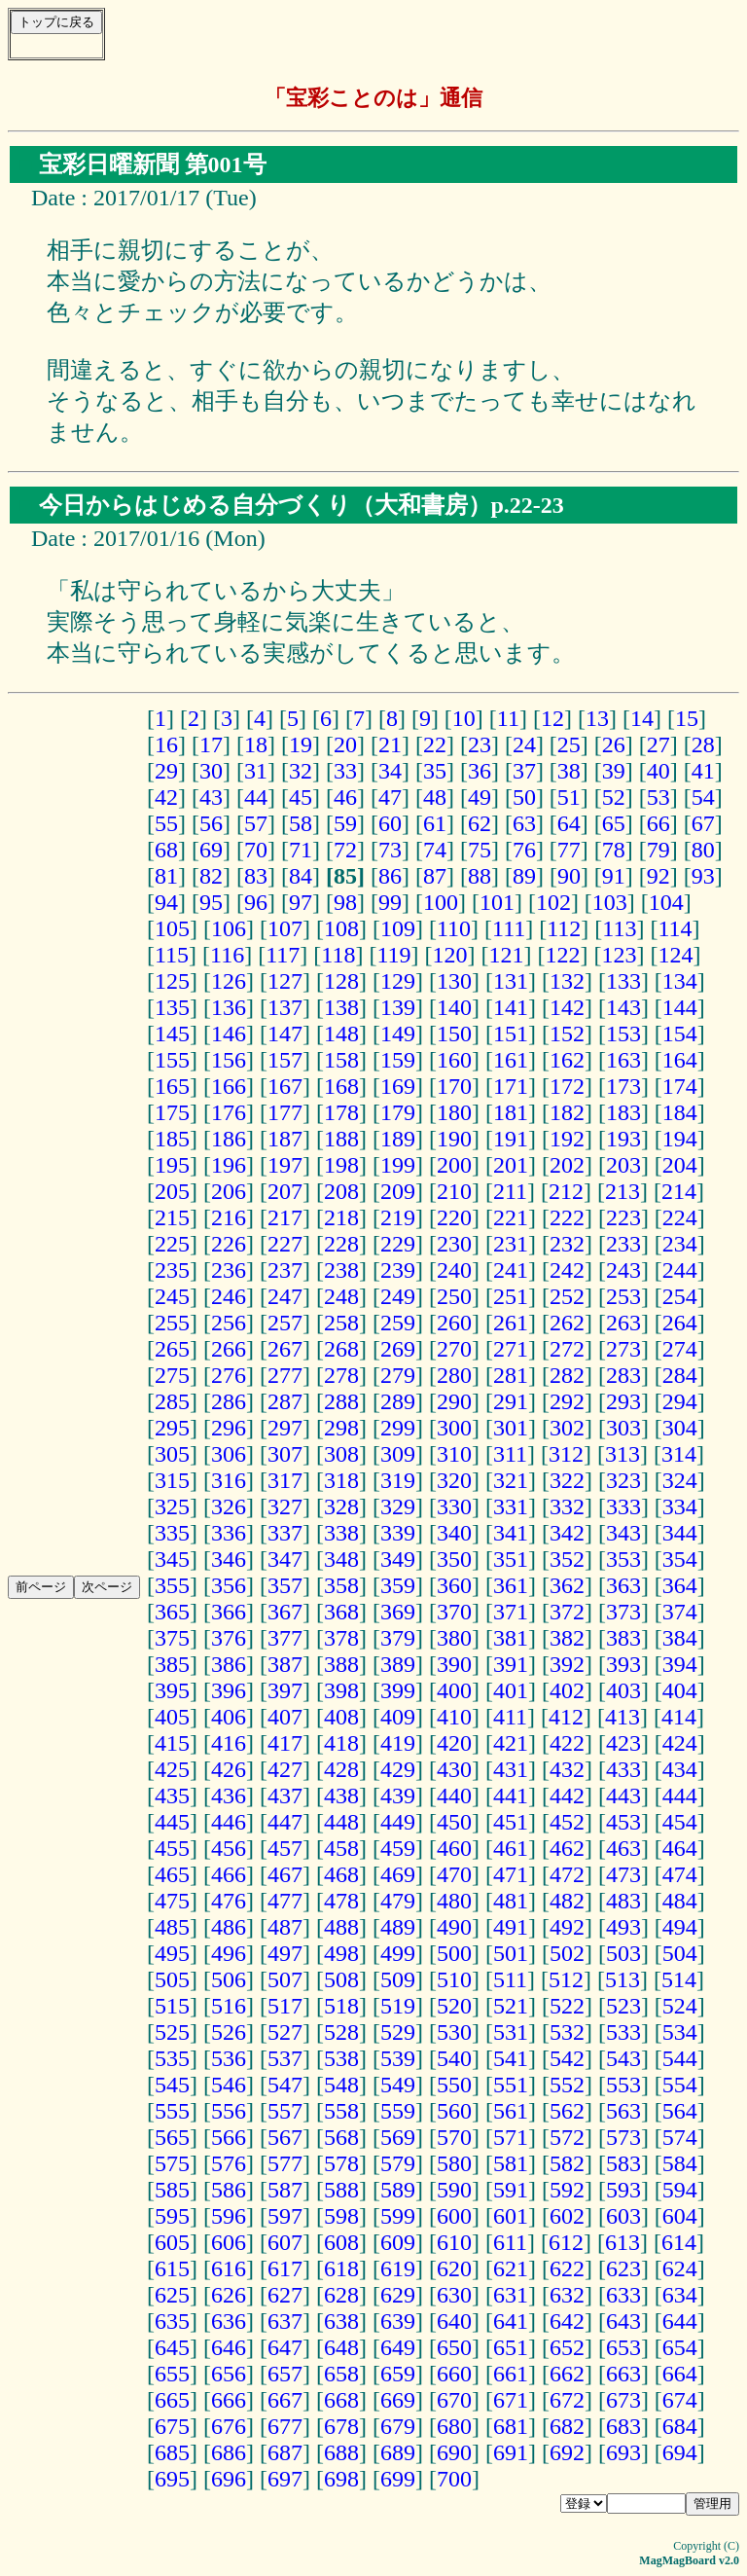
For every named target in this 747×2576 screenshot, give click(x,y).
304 (679, 1427)
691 (510, 2452)
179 (397, 1112)
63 (524, 823)
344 (679, 1532)
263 (623, 1322)
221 (510, 1217)
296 (228, 1427)
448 (341, 1821)
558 (341, 2110)
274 (679, 1348)
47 (390, 797)
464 (679, 1848)
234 (679, 1243)
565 (172, 2137)
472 (567, 1874)
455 (172, 1848)
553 (623, 2084)
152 (567, 1033)
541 (510, 2058)
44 (255, 797)
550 (454, 2084)
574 (679, 2137)
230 (454, 1243)
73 (390, 849)
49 (479, 797)
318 (341, 1480)
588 (341, 2189)
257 (284, 1322)
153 (623, 1033)
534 (679, 2032)
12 (552, 718)
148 (341, 1033)
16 (166, 744)
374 (679, 1611)
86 (390, 876)
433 (623, 1769)
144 (679, 1007)
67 (703, 823)
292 (567, 1401)
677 (284, 2426)
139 (397, 1007)
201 (510, 1165)
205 (172, 1191)
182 (567, 1112)
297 (284, 1427)
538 (341, 2058)
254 (679, 1296)
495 (172, 1953)
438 (341, 1795)
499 (397, 1953)
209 (397, 1191)
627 (284, 2294)
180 (454, 1112)
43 (211, 797)
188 (341, 1138)
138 (341, 1007)
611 (510, 2242)
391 (510, 1664)
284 (679, 1375)
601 (510, 2216)
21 (390, 744)
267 (284, 1348)
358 (341, 1585)
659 (397, 2373)
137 (284, 1007)
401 (510, 1690)
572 (567, 2137)
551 (510, 2084)
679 (397, 2426)
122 (562, 954)
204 (679, 1165)
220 (454, 1217)
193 (623, 1138)
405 (172, 1716)
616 (228, 2268)
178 (341, 1112)
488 (341, 1927)
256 (228, 1322)
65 (613, 823)
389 (397, 1664)
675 (172, 2426)
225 (172, 1243)
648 (341, 2347)
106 (228, 928)
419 (397, 1743)
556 (228, 2110)
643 (623, 2321)
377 (284, 1638)
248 (341, 1296)
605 (172, 2242)
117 (283, 954)
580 (454, 2163)
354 (679, 1559)
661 (510, 2373)
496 (228, 1953)
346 (228, 1559)
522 (567, 2005)
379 (397, 1638)
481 (510, 1900)
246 (228, 1296)
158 (341, 1059)
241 (510, 1270)
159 (397, 1059)
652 (567, 2347)
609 (397, 2242)
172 (567, 1086)
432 (567, 1769)
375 (172, 1638)
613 (622, 2242)
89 (524, 876)
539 (397, 2058)
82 (211, 876)
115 (172, 954)
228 (341, 1243)
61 (434, 823)
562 (567, 2110)
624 (679, 2268)
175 (172, 1112)
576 (228, 2163)
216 (228, 1217)
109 (397, 928)
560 (454, 2110)
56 (211, 823)
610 (454, 2242)
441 (510, 1795)
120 (449, 954)
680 (454, 2426)
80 (703, 849)
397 (284, 1690)
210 (454, 1191)
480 (454, 1900)
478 (341, 1900)
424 (679, 1743)
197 (284, 1165)
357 (284, 1585)
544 (679, 2058)
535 (172, 2058)
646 (228, 2347)
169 (397, 1086)
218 (341, 1217)
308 (341, 1454)
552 (567, 2084)
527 (284, 2032)
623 (623, 2268)
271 (510, 1348)
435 (172, 1795)
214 (678, 1191)
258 (341, 1322)
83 (255, 876)
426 (228, 1769)
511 (510, 1979)
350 (454, 1559)
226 (228, 1243)
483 (623, 1900)
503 (623, 1953)
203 (623, 1165)
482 (567, 1900)
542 (567, 2058)
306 (228, 1454)
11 (508, 718)
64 (569, 823)
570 (454, 2137)
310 (454, 1454)
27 (658, 744)
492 (567, 1927)
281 (510, 1375)
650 (454, 2347)
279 (397, 1375)
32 (300, 770)
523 (623, 2005)
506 (228, 1979)
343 (623, 1532)
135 (172, 1007)
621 (510, 2268)
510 (454, 1979)
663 (623, 2373)
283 (623, 1375)
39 (613, 770)
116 (227, 954)
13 (597, 718)
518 (341, 2005)
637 (284, 2321)
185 (172, 1138)
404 (679, 1690)
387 (284, 1664)
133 (623, 981)
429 (397, 1769)
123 (618, 954)
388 (341, 1664)
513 (622, 1979)
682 (567, 2426)
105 (172, 928)
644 (679, 2321)
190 (454, 1138)
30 (211, 770)
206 (228, 1191)
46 (345, 797)
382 (567, 1638)
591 (510, 2189)
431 (510, 1769)
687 (284, 2452)
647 (284, 2347)
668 (341, 2400)
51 (569, 797)
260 (454, 1322)
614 (678, 2242)
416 (228, 1743)
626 (228, 2294)
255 (172, 1322)
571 (510, 2137)
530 (454, 2032)
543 (623, 2058)
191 (510, 1138)
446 (228, 1821)
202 (567, 1165)
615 (172, 2268)
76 (524, 849)
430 (454, 1769)
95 (211, 902)
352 (567, 1559)
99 (390, 902)
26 (613, 744)
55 (166, 823)
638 (341, 2321)
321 (510, 1480)
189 (397, 1138)
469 (397, 1874)
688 (341, 2452)
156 (228, 1059)
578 (341, 2163)
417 (284, 1743)
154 (679, 1033)
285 (172, 1401)
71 (300, 849)
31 (255, 770)
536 (228, 2058)
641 (510, 2321)
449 (397, 1821)
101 (497, 902)
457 (284, 1848)
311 (510, 1454)
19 (300, 744)
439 (397, 1795)
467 (284, 1874)
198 (341, 1165)
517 (284, 2005)
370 (454, 1611)
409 (397, 1716)
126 (228, 981)
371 (510, 1611)
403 (623, 1690)
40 (658, 770)
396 (228, 1690)
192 (567, 1138)
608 (341, 2242)
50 (524, 797)
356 (228, 1585)
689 (397, 2452)
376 (228, 1638)
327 (284, 1506)
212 (566, 1191)
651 (510, 2347)
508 (341, 1979)
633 (623, 2294)
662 (567, 2373)
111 (508, 928)
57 (255, 823)
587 (284, 2189)
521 (510, 2005)
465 (172, 1874)
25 (569, 744)
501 (510, 1953)
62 (479, 823)
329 (397, 1506)
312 (566, 1454)
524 (679, 2005)
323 (623, 1480)
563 (623, 2110)
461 (510, 1848)
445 (172, 1821)
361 (510, 1585)
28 (703, 744)
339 (397, 1532)
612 (566, 2242)
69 (211, 849)
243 (623, 1270)
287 (284, 1401)
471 (510, 1874)
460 (454, 1848)
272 (567, 1348)
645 (172, 2347)
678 (341, 2426)
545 (172, 2084)
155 (172, 1059)
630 (454, 2294)
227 (284, 1243)
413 (622, 1716)
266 (228, 1348)
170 (454, 1086)
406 (228, 1716)
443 (623, 1795)
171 (510, 1086)
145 (172, 1033)
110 (454, 928)
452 (567, 1821)
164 (679, 1059)
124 (675, 954)
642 (567, 2321)
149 (397, 1033)
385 (172, 1664)
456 (228, 1848)
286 (228, 1401)
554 (679, 2084)
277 (284, 1375)
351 (510, 1559)
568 (341, 2137)
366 (228, 1611)
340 (454, 1532)
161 (510, 1059)
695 (172, 2478)
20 (345, 744)
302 (567, 1427)
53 (658, 797)
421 (510, 1743)
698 (341, 2478)
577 (284, 2163)
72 (345, 849)
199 (397, 1165)
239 (397, 1270)
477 (284, 1900)
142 (567, 1007)
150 (454, 1033)
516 (228, 2005)
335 (172, 1532)
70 (255, 849)
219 (397, 1217)
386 (228, 1664)
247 (284, 1296)
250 (454, 1296)
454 (679, 1821)
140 (454, 1007)
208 (341, 1191)
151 (510, 1033)
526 (228, 2032)
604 (679, 2216)
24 (524, 744)
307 (284, 1454)
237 (284, 1270)
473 (623, 1874)
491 (510, 1927)
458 (341, 1848)
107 (284, 928)
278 (341, 1375)
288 (341, 1401)
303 (623, 1427)
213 (622, 1191)
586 (228, 2189)
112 (564, 928)
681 (510, 2426)
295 (172, 1427)
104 (666, 902)
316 (228, 1480)
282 (567, 1375)
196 (228, 1165)
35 (434, 770)
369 (397, 1611)
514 (678, 1979)
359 (397, 1585)
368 (341, 1611)
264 (679, 1322)
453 (623, 1821)
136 (228, 1007)
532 (567, 2032)
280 (454, 1375)
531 (510, 2032)
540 (454, 2058)
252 (567, 1296)
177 (284, 1112)
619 (397, 2268)
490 (454, 1927)
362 (567, 1585)
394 (679, 1664)
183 (623, 1112)
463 (623, 1848)
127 (284, 981)
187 (284, 1138)
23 (479, 744)
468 (341, 1874)
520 (454, 2005)
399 (397, 1690)
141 (510, 1007)
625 (172, 2294)
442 (567, 1795)
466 (228, 1874)
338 (341, 1532)
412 (566, 1716)
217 (284, 1217)
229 (397, 1243)
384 (679, 1638)
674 (679, 2400)
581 (510, 2163)
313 (622, 1454)
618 (341, 2268)
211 (510, 1191)
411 (510, 1716)
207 (284, 1191)
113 (619, 928)
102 (553, 902)
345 (172, 1559)
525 (172, 2032)
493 (623, 1927)
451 (510, 1821)
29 (166, 770)
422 (567, 1743)
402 (567, 1690)
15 (686, 718)
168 (341, 1086)
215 (172, 1217)
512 (566, 1979)
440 (454, 1795)
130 (454, 981)
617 (284, 2268)
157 (284, 1059)
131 (510, 981)
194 (679, 1138)
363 (623, 1585)
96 (255, 902)
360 (454, 1585)
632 (567, 2294)
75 (479, 849)
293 (623, 1401)
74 (434, 849)
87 (434, 876)
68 (166, 849)
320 (454, 1480)
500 (454, 1953)
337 (284, 1532)
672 (567, 2400)
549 (397, 2084)
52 (613, 797)
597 (284, 2216)
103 (609, 902)
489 (397, 1927)
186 (228, 1138)
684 (679, 2426)
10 (464, 718)
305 (172, 1454)
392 (567, 1664)
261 (510, 1322)
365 (172, 1611)
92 (658, 876)
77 (569, 849)
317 (284, 1480)
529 (397, 2032)
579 (397, 2163)
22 (434, 744)
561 (510, 2110)
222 (567, 1217)
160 (454, 1059)
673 (623, 2400)
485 (172, 1927)
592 (567, 2189)
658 (341, 2373)
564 (679, 2110)
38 (569, 770)
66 (658, 823)
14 (642, 718)
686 (228, 2452)
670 (454, 2400)
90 (569, 876)
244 (679, 1270)
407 (284, 1716)
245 (172, 1296)
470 (454, 1874)
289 (397, 1401)
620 (454, 2268)
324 (679, 1480)
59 (345, 823)
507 (284, 1979)
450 (454, 1821)
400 (454, 1690)
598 (341, 2216)
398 (341, 1690)
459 (397, 1848)
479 (397, 1900)
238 (341, 1270)
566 (228, 2137)
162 (567, 1059)
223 (623, 1217)
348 (341, 1559)
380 (454, 1638)
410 (454, 1716)
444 (679, 1795)
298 (341, 1427)
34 (390, 770)
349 (397, 1559)
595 (172, 2216)
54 (703, 797)
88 (479, 876)
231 (510, 1243)
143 (623, 1007)
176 (228, 1112)
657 (284, 2373)
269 (397, 1348)
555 (172, 2110)
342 (567, 1532)
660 (454, 2373)
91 (613, 876)
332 (567, 1506)
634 (679, 2294)
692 (567, 2452)
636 (228, 2321)
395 (172, 1690)
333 (623, 1506)
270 (454, 1348)
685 (172, 2452)
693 (623, 2452)
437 (284, 1795)
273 (623, 1348)
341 (510, 1532)
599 (397, 2216)
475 (172, 1900)
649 (397, 2347)
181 (510, 1112)
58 (300, 823)
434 (679, 1769)
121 (505, 954)
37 (524, 770)
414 (678, 1716)
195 (172, 1165)
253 (623, 1296)
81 (166, 876)
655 (172, 2373)
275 (172, 1375)
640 (454, 2321)
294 (679, 1401)
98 (345, 902)
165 (172, 1086)
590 (454, 2189)
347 (284, 1559)
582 (567, 2163)
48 (434, 797)
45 (300, 797)
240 (454, 1270)
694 (679, 2452)
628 (341, 2294)
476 (228, 1900)
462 (567, 1848)
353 (623, 1559)
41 (703, 770)
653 (623, 2347)
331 (510, 1506)
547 (284, 2084)
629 (397, 2294)
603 (623, 2216)
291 (510, 1401)
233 (623, 1243)
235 (172, 1270)
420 (454, 1743)
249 (397, 1296)
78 (613, 849)
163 (623, 1059)
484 (679, 1900)
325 (172, 1506)
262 (567, 1322)
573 (623, 2137)
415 (172, 1743)
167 (284, 1086)
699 (397, 2478)
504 (679, 1953)
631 (510, 2294)
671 (510, 2400)
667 (284, 2400)
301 (510, 1427)
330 (454, 1506)
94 (166, 902)
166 (228, 1086)
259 (397, 1322)
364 (679, 1585)
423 (623, 1743)
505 (172, 1979)
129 (397, 981)
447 (284, 1821)
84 (300, 876)
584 (679, 2163)
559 (397, 2110)
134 (679, 981)
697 (284, 2478)
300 (454, 1427)
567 (284, 2137)
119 (393, 954)
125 (172, 981)
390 (454, 1664)
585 (172, 2189)
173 (623, 1086)
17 (211, 744)
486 (228, 1927)
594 (679, 2189)
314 (678, 1454)
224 (679, 1217)
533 (623, 2032)
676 (228, 2426)
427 (284, 1769)
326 (228, 1506)
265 (172, 1348)
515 (172, 2005)
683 (623, 2426)
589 (397, 2189)
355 (172, 1585)
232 (567, 1243)
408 (341, 1716)
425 (172, 1769)
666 (228, 2400)
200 (454, 1165)
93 (703, 876)
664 (679, 2373)
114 (675, 928)
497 (284, 1953)
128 (341, 981)
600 (454, 2216)
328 (341, 1506)
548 (341, 2084)
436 (228, 1795)
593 (623, 2189)
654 (679, 2347)
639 (397, 2321)
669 (397, 2400)
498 (341, 1953)
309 (397, 1454)
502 (567, 1953)
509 (397, 1979)
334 (679, 1506)
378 (341, 1638)
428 (341, 1769)
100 (440, 902)
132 (567, 981)
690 (454, 2452)
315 (172, 1480)
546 (228, 2084)
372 (567, 1611)
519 (397, 2005)
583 (623, 2163)
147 (284, 1033)
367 (284, 1611)
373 (623, 1611)
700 (454, 2478)
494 (679, 1927)
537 (284, 2058)
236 (228, 1270)
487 (284, 1927)
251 (510, 1296)
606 (228, 2242)
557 (284, 2110)
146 (228, 1033)
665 (172, 2400)
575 (172, 2163)
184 (679, 1112)
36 (479, 770)
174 (679, 1086)
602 (567, 2216)
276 (228, 1375)
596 (228, 2216)
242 (567, 1270)
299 (397, 1427)
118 (338, 954)
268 (341, 1348)
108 (341, 928)
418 (341, 1743)
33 (345, 770)
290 (454, 1401)
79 (658, 849)
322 (567, 1480)
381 (510, 1638)
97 (300, 902)
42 (166, 797)
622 (567, 2268)
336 (228, 1532)
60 (390, 823)
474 (679, 1874)
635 (172, 2321)
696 (228, 2478)
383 (623, 1638)
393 (623, 1664)
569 (397, 2137)
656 (228, 2373)
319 (397, 1480)
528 (341, 2032)
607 (284, 2242)
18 (255, 744)
